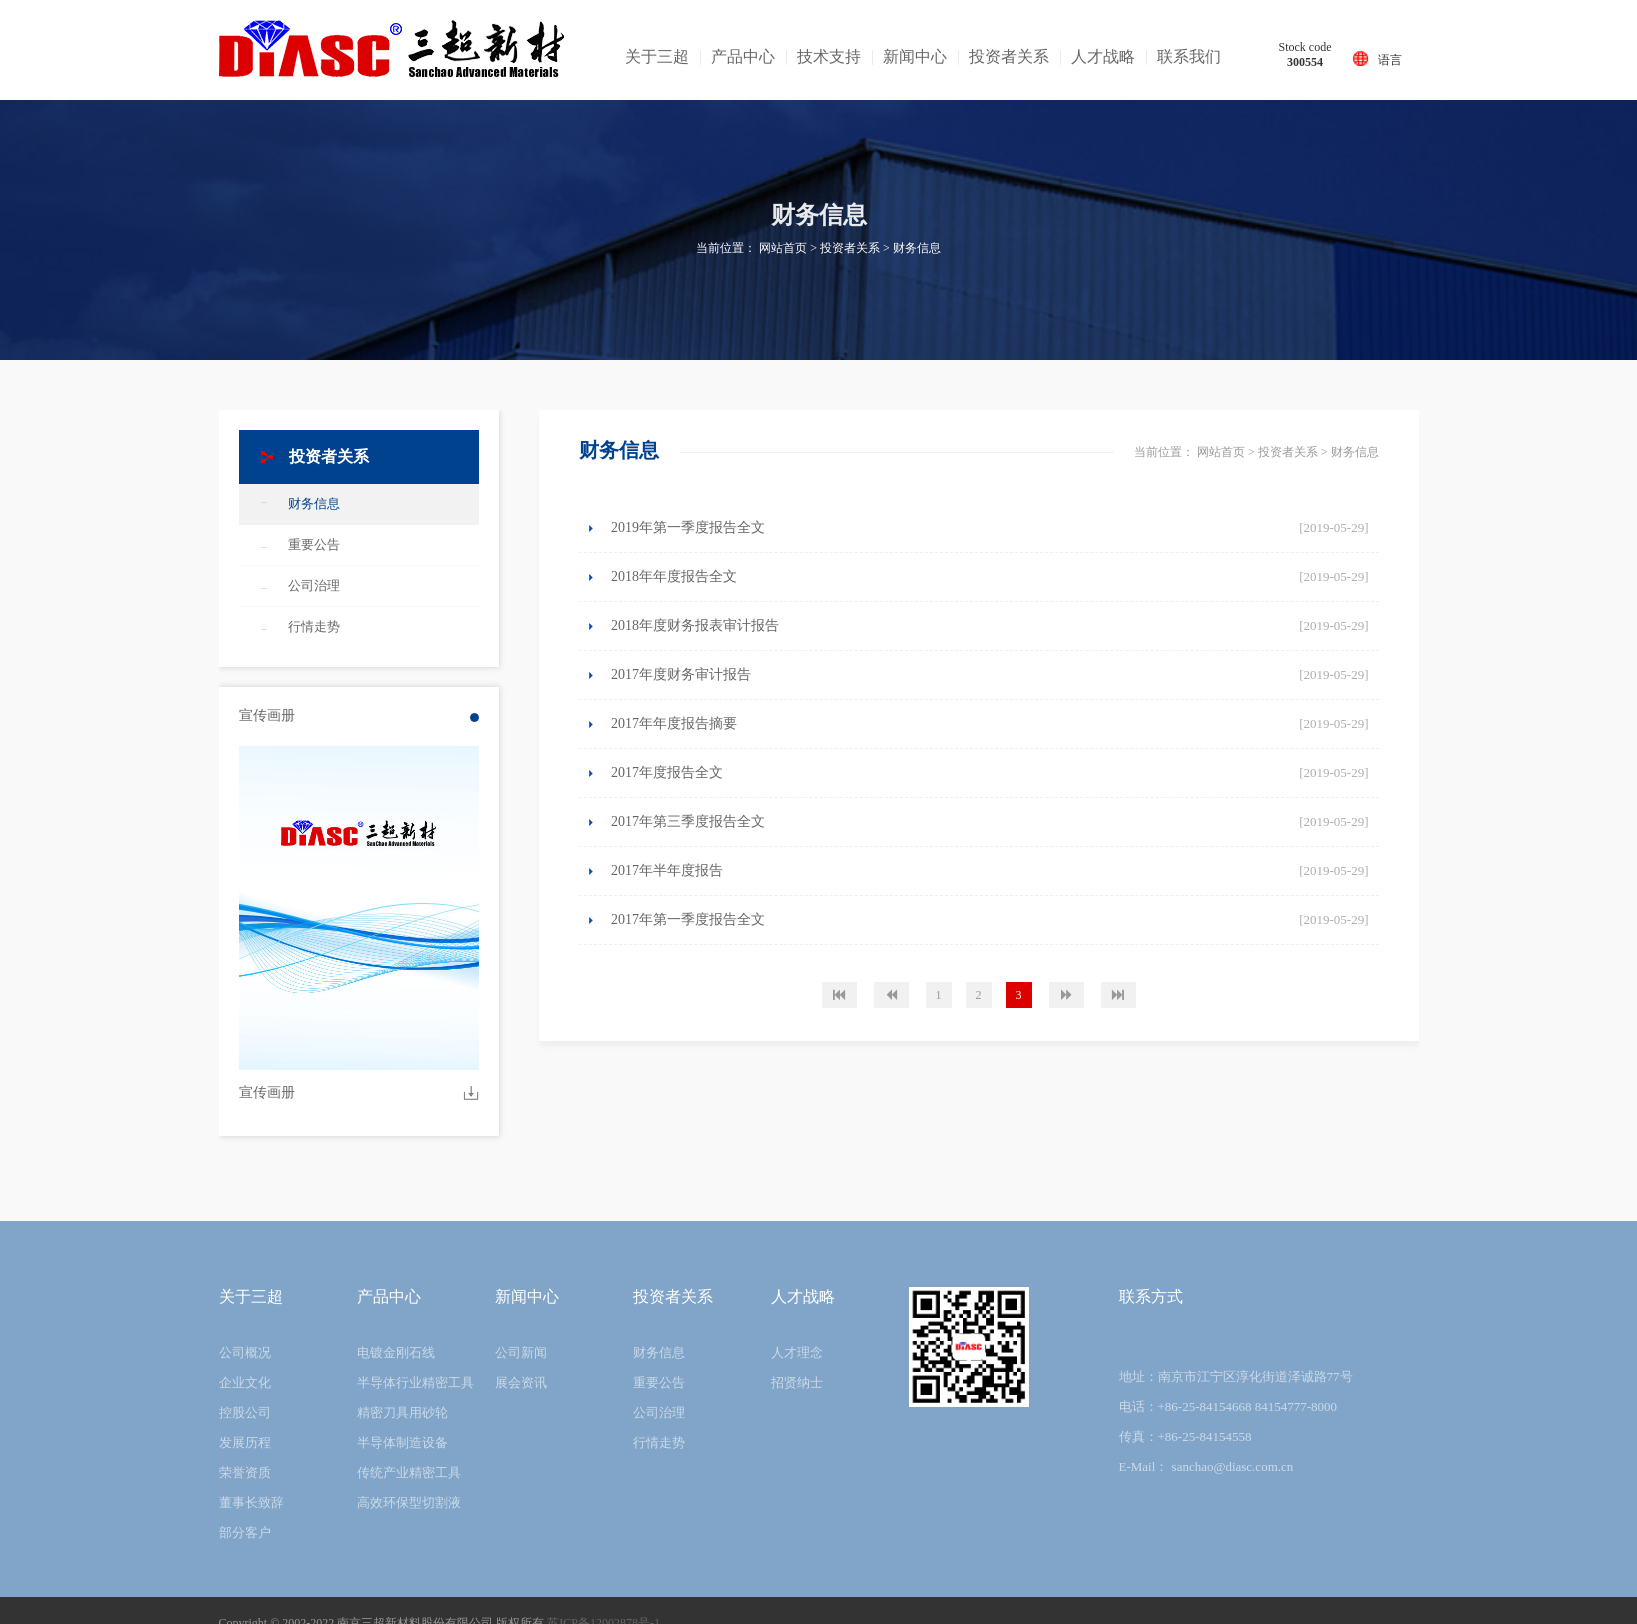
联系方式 (1151, 1296)
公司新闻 (521, 1352)
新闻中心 (915, 56)
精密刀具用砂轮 (402, 1412)
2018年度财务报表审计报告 (695, 625)
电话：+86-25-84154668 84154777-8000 (1228, 1406)
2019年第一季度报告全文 (688, 527)
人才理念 (797, 1352)
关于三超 (657, 56)
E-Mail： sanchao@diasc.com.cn (1206, 1466)
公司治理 (314, 585)
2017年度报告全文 (667, 772)
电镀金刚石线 (396, 1352)
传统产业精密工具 (409, 1472)
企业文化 (245, 1382)
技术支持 (829, 56)
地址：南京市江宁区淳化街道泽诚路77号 (1236, 1376)
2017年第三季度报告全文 (688, 821)
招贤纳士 (797, 1382)
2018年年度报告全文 (674, 576)
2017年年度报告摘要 (674, 723)
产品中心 (743, 56)
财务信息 (917, 248)
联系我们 (1189, 56)
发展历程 (245, 1442)
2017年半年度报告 (667, 870)
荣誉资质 (245, 1472)
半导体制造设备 (402, 1442)
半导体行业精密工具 (415, 1382)
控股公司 (245, 1412)
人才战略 (1103, 56)
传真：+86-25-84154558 (1185, 1436)
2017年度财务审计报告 (681, 674)
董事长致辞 (251, 1502)
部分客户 (245, 1532)
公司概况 (245, 1352)
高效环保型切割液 (409, 1502)
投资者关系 (1009, 56)
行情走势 (314, 626)
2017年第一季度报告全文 (688, 919)
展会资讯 (521, 1382)
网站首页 (783, 248)
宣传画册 (267, 1092)
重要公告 (314, 544)
